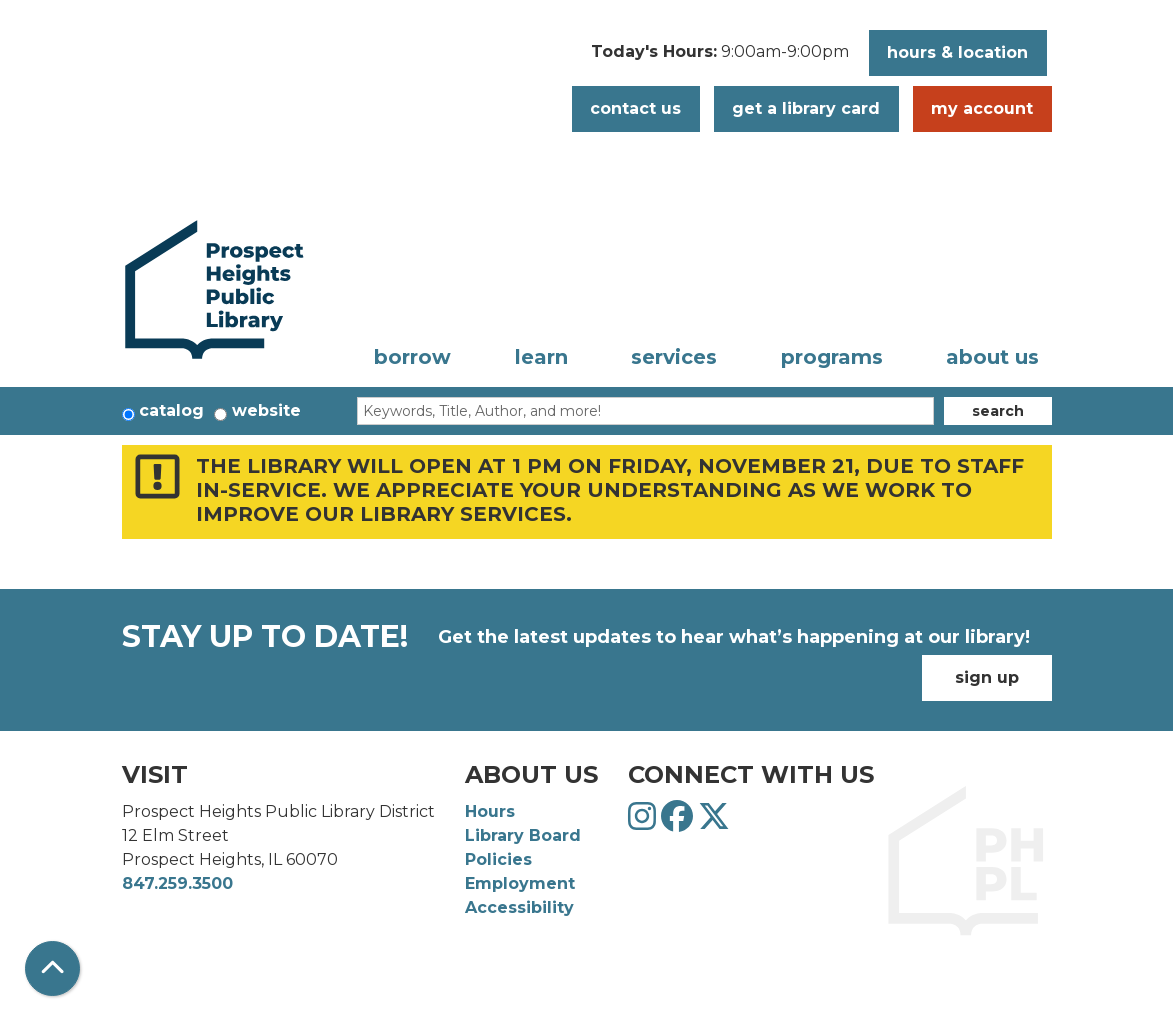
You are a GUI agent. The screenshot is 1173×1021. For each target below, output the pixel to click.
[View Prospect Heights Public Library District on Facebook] (679, 822)
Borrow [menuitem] (412, 357)
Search (998, 411)
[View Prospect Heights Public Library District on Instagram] (644, 822)
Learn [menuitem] (541, 357)
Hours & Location (957, 52)
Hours (490, 811)
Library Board (523, 835)
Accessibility (519, 907)
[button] (720, 58)
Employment (520, 883)
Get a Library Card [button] (806, 108)
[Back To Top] (52, 968)
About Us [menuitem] (992, 357)
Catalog (171, 410)
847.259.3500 (177, 883)
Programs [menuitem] (832, 357)
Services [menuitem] (674, 357)
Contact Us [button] (635, 108)
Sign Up (987, 677)
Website (266, 410)
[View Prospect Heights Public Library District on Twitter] (714, 822)
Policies (498, 859)
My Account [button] (982, 108)
